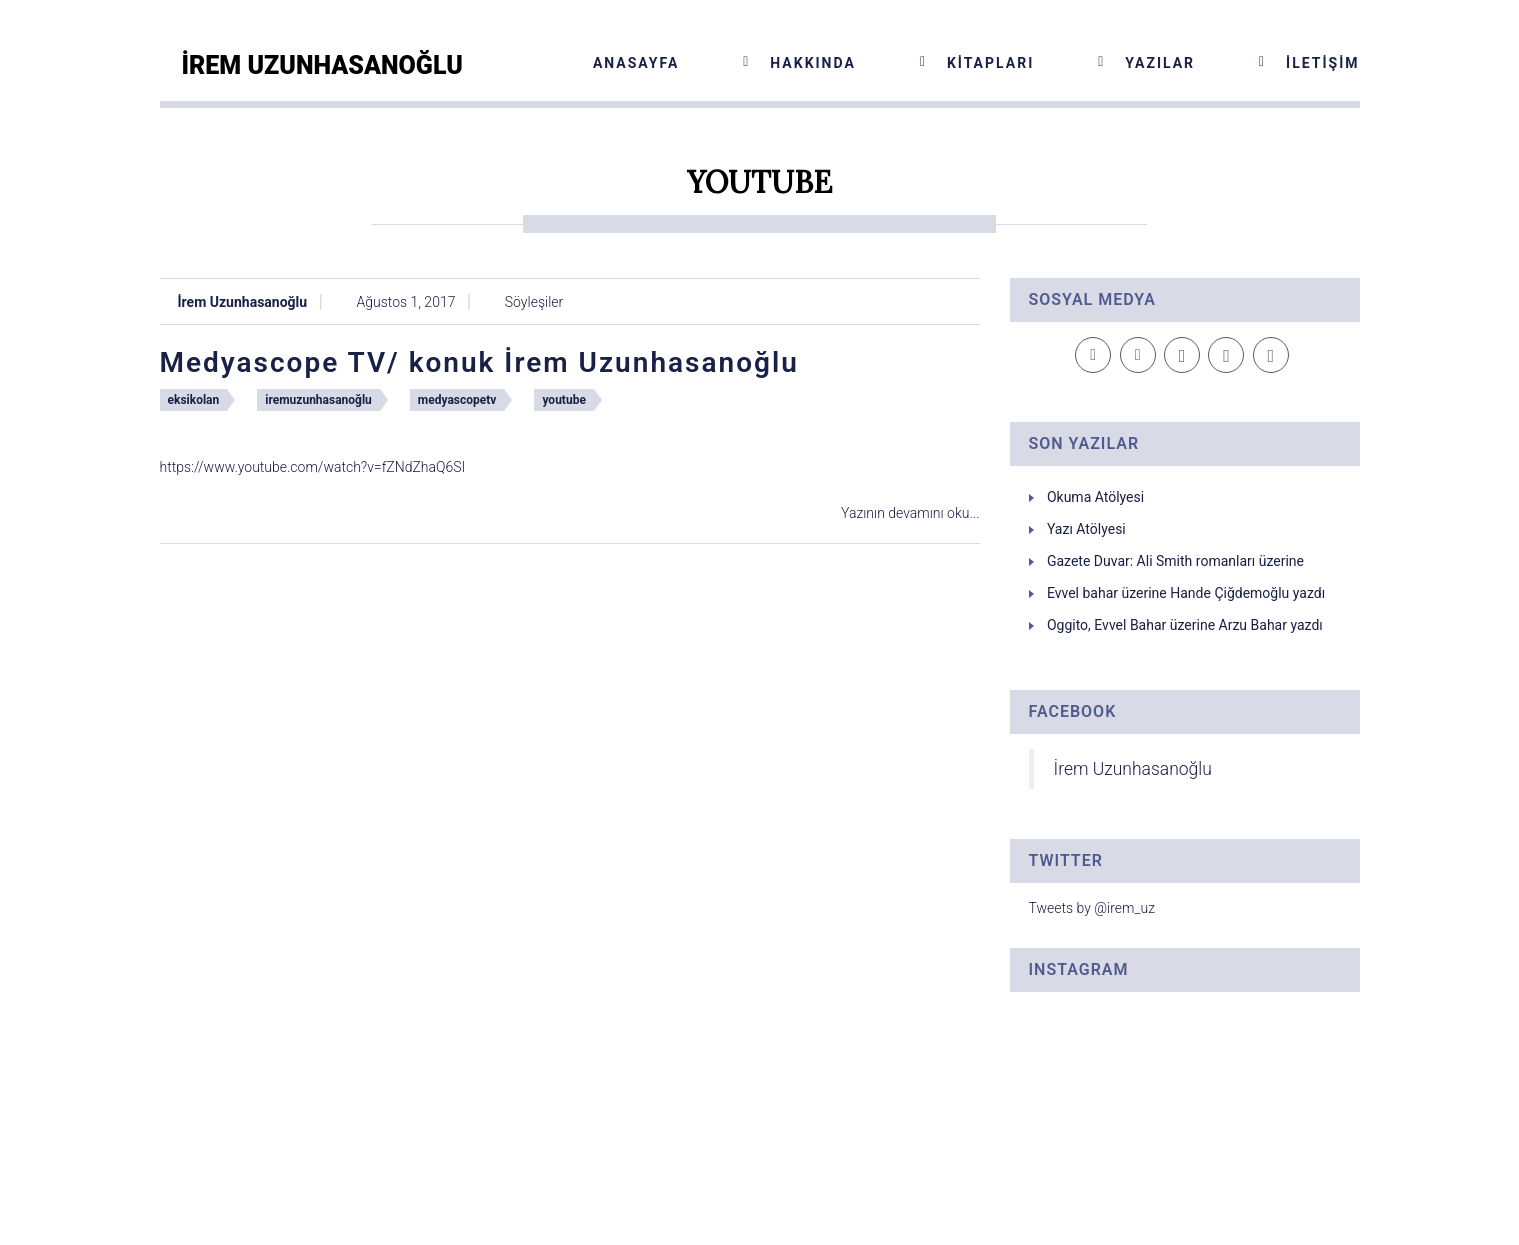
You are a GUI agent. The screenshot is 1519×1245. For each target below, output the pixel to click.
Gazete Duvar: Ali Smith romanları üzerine (1175, 561)
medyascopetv (457, 400)
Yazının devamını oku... (910, 513)
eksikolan (194, 400)
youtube (563, 400)
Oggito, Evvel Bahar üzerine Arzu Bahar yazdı (1185, 625)
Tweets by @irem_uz (1092, 908)
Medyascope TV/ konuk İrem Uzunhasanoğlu (479, 362)
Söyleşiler (534, 302)
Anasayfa (636, 63)
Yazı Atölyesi (1086, 529)
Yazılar (1160, 63)
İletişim (1322, 63)
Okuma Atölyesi (1095, 497)
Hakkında (813, 63)
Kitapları (990, 63)
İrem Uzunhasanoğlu (243, 302)
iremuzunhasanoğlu (318, 400)
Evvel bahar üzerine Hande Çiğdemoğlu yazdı (1186, 593)
